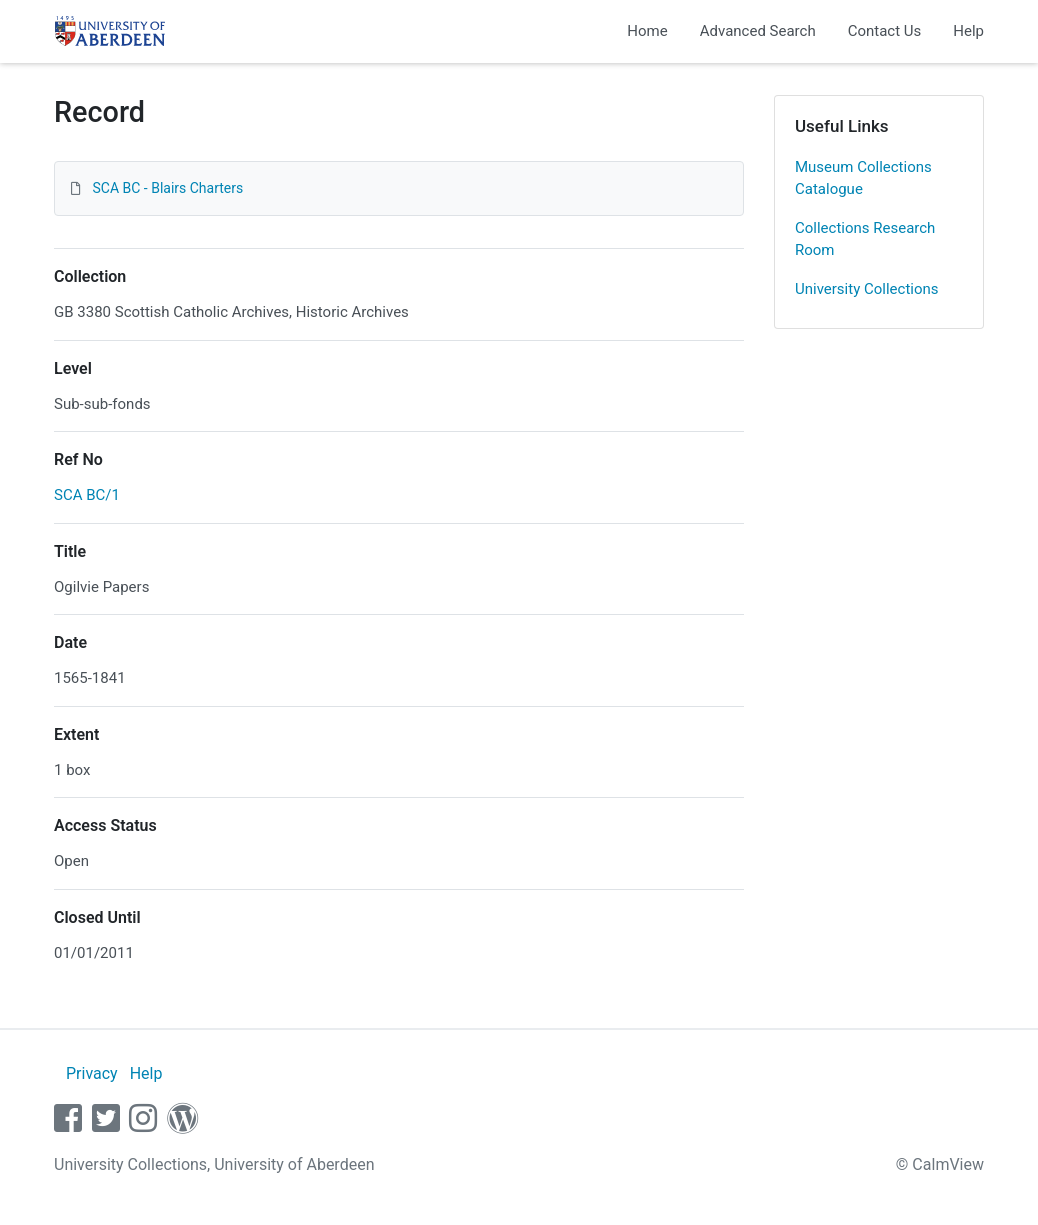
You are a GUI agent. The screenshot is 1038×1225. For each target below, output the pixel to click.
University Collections (867, 289)
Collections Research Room (865, 239)
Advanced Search (758, 31)
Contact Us (885, 31)
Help (968, 31)
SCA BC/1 (87, 495)
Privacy (92, 1073)
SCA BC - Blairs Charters (167, 188)
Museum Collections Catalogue (863, 178)
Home (647, 31)
